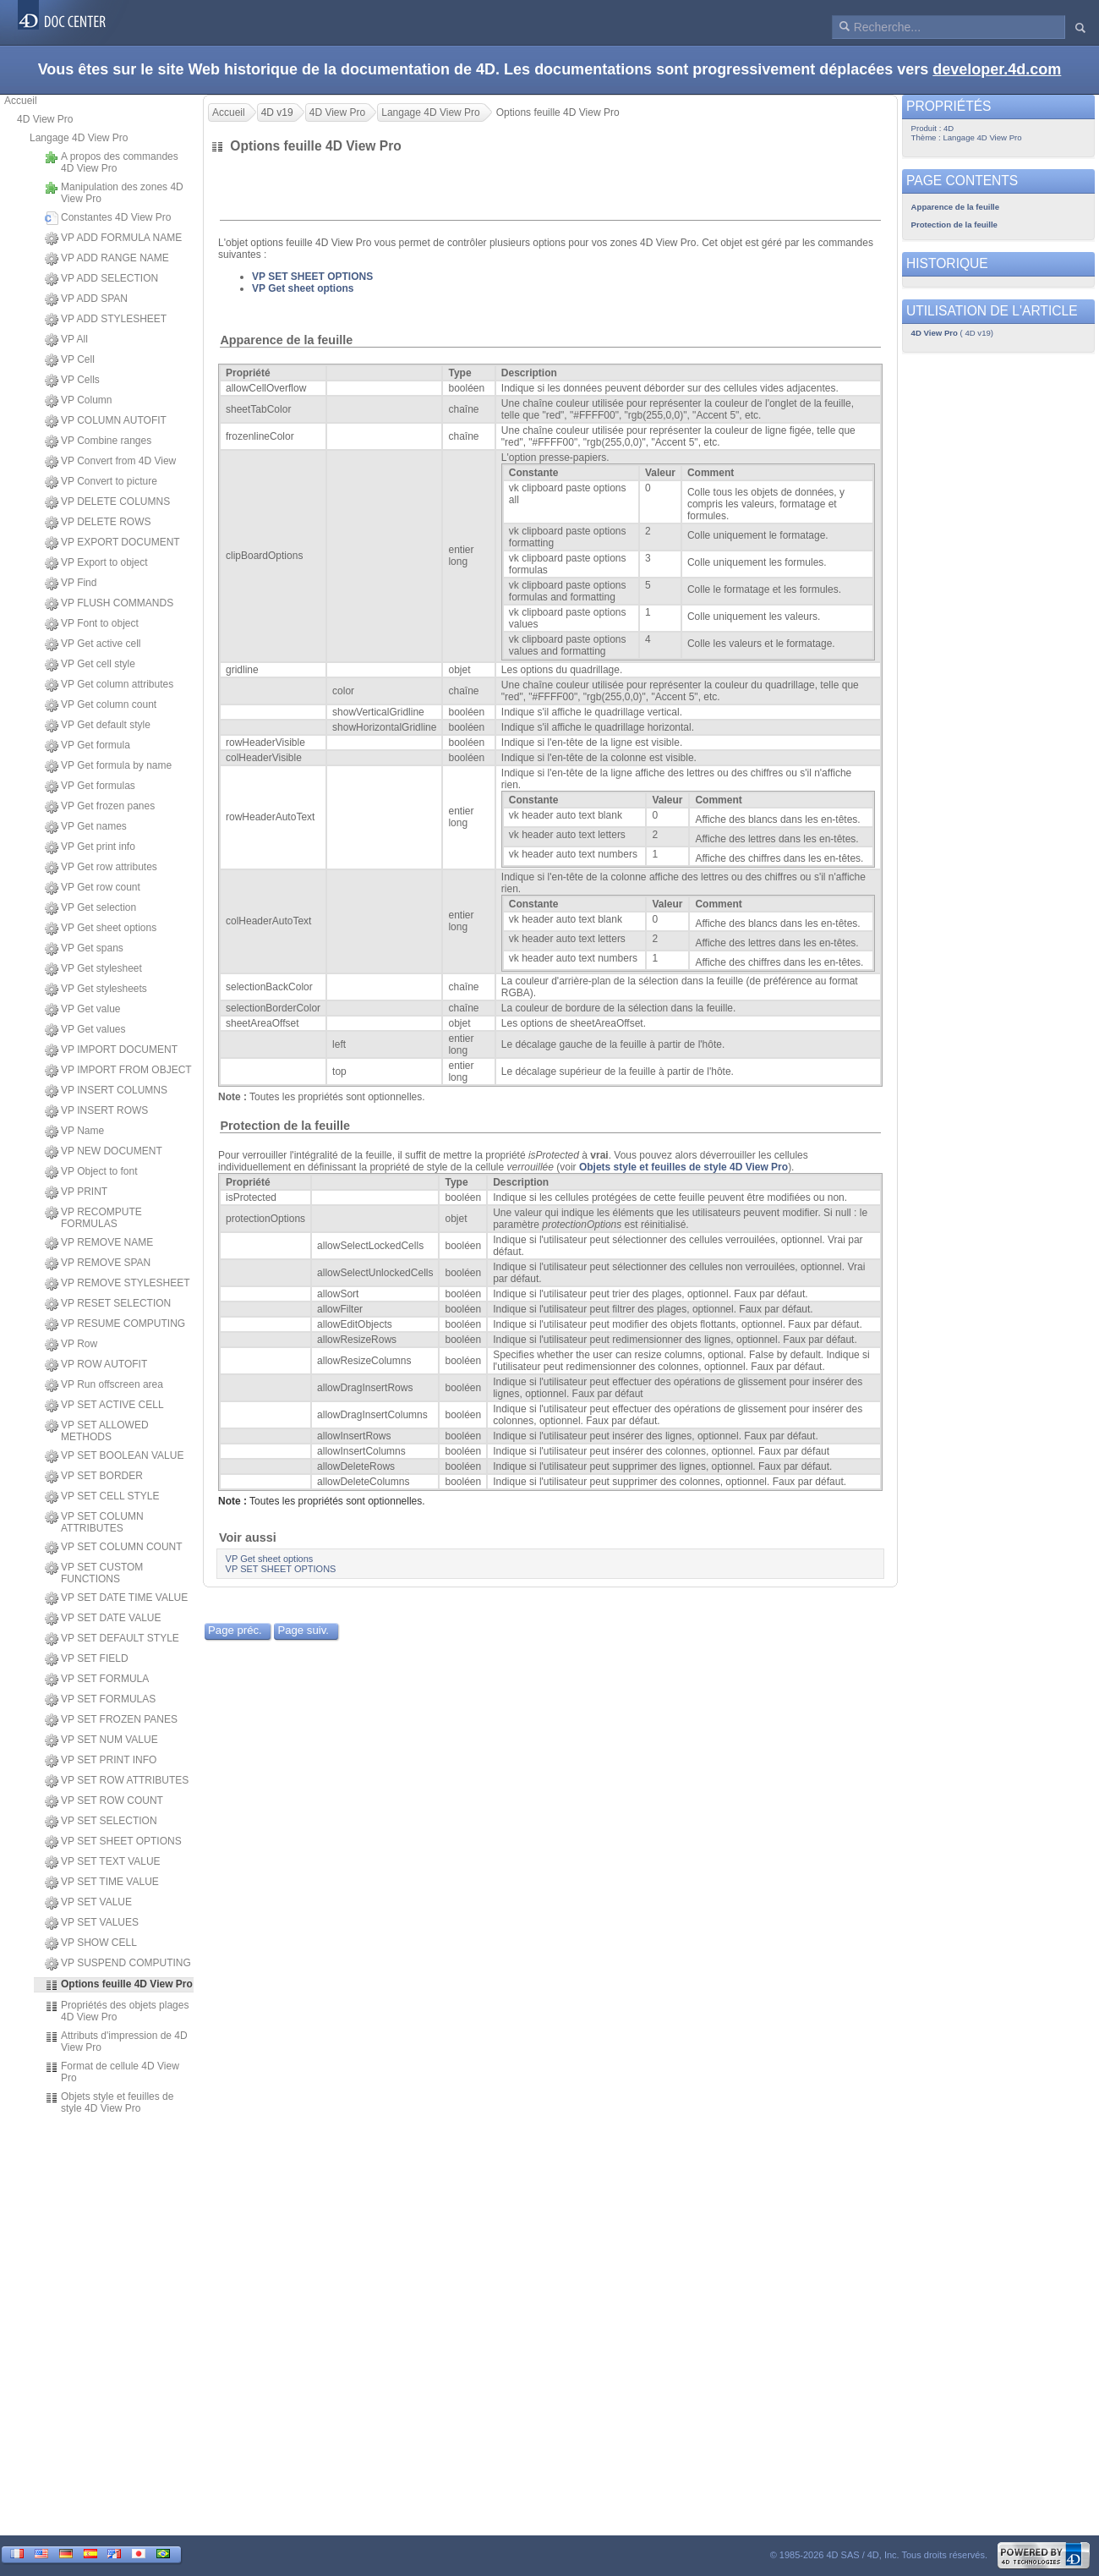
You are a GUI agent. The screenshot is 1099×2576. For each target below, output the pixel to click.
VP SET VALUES (92, 1923)
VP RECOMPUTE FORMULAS (93, 1218)
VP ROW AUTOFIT (96, 1365)
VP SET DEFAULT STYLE (112, 1639)
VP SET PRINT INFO (100, 1761)
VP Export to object (96, 563)
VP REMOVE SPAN (97, 1263)
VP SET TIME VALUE (102, 1882)
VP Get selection (90, 908)
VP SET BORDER (94, 1476)
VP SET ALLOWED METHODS (97, 1431)
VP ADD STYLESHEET (106, 319)
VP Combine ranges (98, 441)
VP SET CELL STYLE (102, 1497)
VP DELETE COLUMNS (107, 502)
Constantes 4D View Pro (108, 218)
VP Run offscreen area (104, 1385)
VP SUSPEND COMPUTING (118, 1963)
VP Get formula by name (108, 766)
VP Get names (86, 827)
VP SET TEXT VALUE (103, 1862)
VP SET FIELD (86, 1659)
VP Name (74, 1131)
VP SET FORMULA (97, 1679)
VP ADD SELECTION (101, 279)
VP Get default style (97, 725)
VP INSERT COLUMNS (106, 1091)
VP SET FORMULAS (100, 1700)
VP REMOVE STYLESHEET (117, 1284)
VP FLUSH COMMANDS (109, 604)
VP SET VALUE (88, 1903)
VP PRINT (76, 1192)
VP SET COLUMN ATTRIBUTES (94, 1522)
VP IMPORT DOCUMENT (111, 1050)
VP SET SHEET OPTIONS (113, 1842)
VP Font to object (92, 624)
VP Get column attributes (109, 685)
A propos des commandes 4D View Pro (111, 162)
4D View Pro (45, 119)
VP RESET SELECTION (108, 1304)
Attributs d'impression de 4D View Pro (116, 2041)
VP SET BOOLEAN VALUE (114, 1456)
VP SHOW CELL (91, 1943)
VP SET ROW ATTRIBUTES (117, 1781)
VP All (66, 340)
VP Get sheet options (100, 928)
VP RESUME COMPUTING (115, 1324)
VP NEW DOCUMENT (103, 1152)
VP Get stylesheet (93, 969)
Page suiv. (303, 1630)
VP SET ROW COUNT (104, 1801)
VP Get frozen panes (100, 807)
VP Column (78, 401)
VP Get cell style (90, 664)
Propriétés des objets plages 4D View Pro (117, 2011)
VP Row (71, 1344)
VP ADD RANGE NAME (107, 259)
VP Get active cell (93, 644)
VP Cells (72, 380)
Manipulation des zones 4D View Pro (114, 193)
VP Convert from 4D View (110, 462)
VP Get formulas (90, 786)
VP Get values (85, 1030)
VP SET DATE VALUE (103, 1618)
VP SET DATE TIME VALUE (116, 1598)
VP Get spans (84, 949)
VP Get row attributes (101, 867)
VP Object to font (91, 1172)
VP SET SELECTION (101, 1821)
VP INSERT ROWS (96, 1111)
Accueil (20, 101)
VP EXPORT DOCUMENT (112, 543)
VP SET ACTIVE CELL (104, 1405)
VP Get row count (92, 888)
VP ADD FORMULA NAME (113, 238)
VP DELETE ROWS (97, 522)
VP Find (70, 583)
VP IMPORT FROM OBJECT (118, 1070)
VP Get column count (100, 705)
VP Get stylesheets (96, 989)
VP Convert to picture (101, 482)
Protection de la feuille (285, 1125)
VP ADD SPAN (86, 299)
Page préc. (235, 1630)
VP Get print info (90, 847)
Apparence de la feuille (286, 340)
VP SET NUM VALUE (101, 1740)
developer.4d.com (996, 69)
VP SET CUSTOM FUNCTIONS (94, 1573)
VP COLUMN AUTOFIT (106, 421)
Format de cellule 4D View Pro (112, 2072)
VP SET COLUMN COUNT (114, 1547)
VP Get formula (87, 746)
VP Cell (70, 360)
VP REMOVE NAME (99, 1243)
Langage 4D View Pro (79, 138)
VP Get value (83, 1010)
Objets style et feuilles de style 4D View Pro (109, 2102)
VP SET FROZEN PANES (111, 1720)
